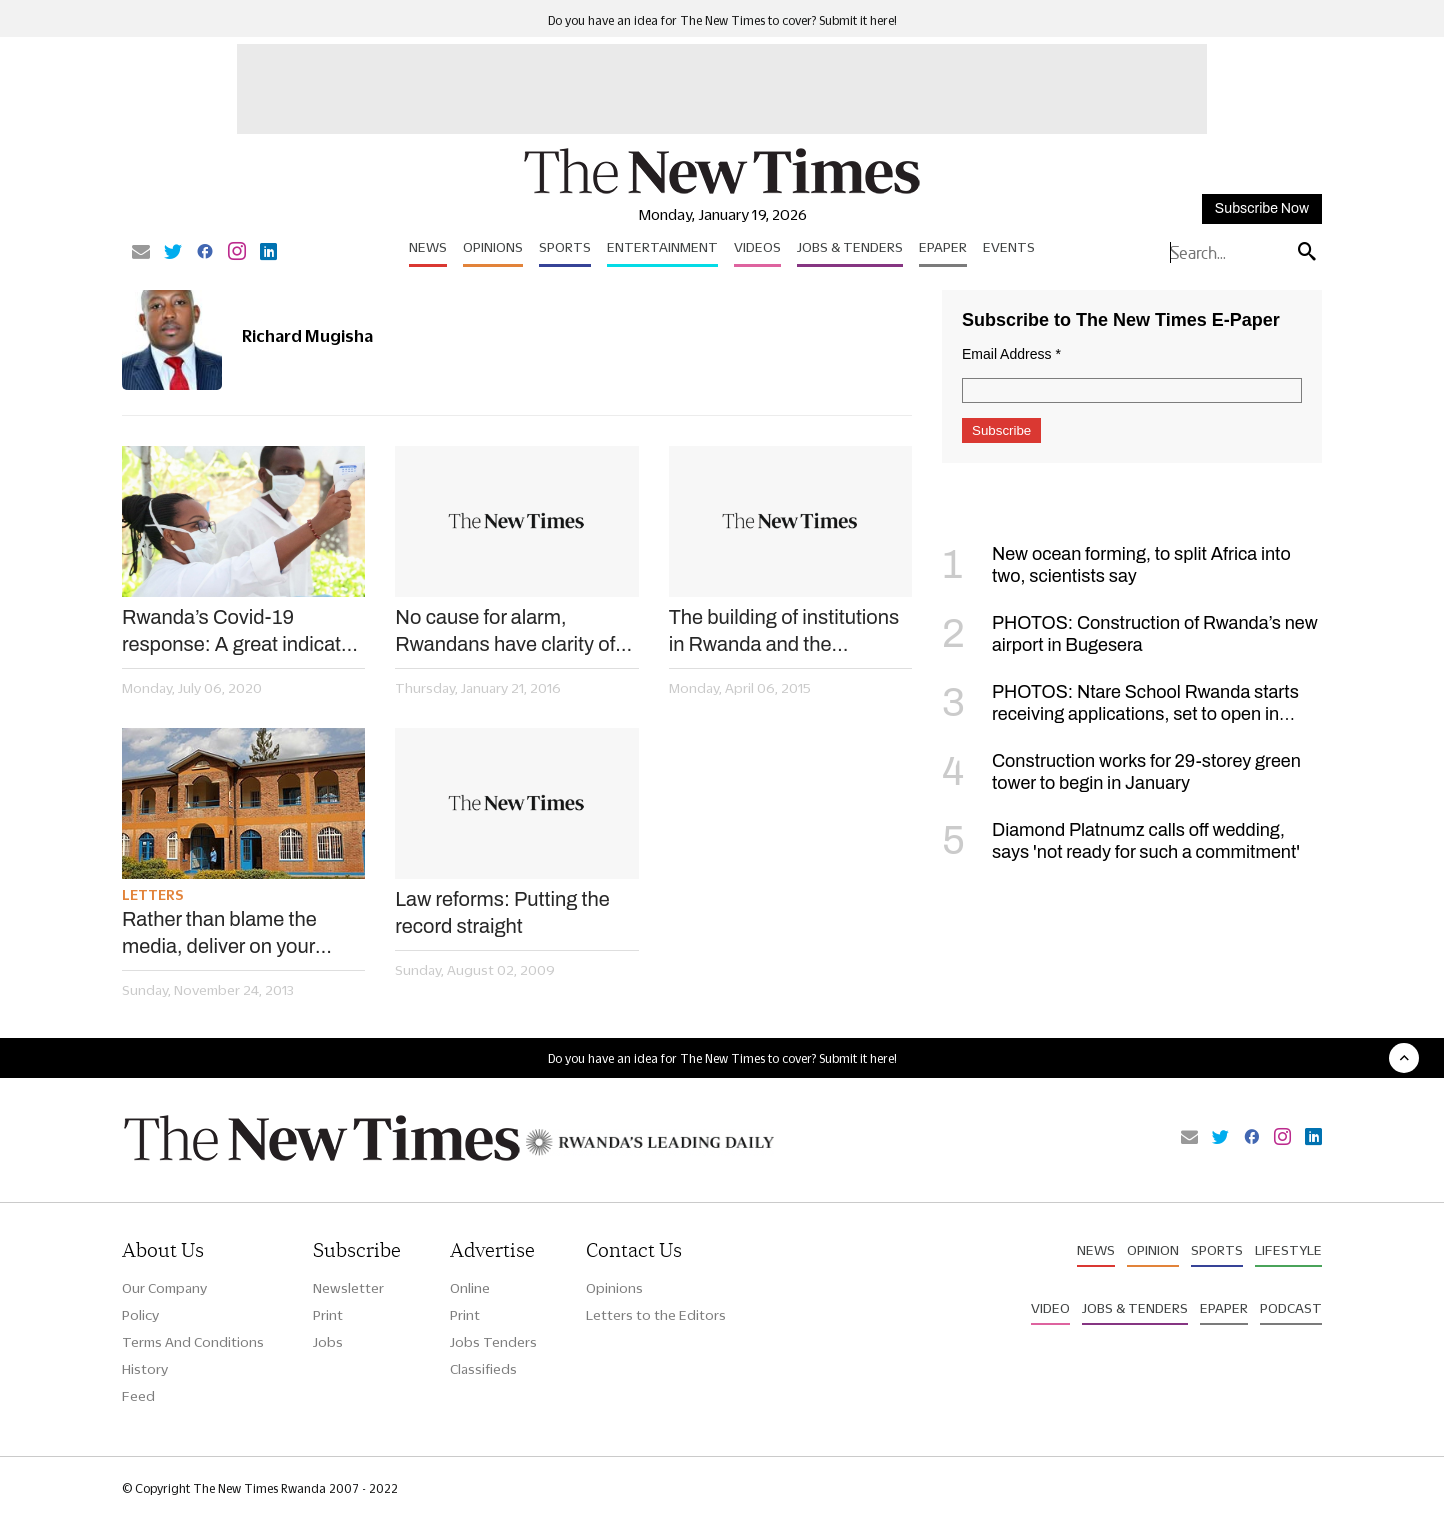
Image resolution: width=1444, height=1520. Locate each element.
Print (328, 1315)
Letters (152, 895)
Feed (138, 1396)
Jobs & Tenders (850, 247)
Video (1050, 1308)
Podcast (1291, 1308)
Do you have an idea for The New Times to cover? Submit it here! (722, 20)
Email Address (1011, 354)
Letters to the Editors (656, 1315)
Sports (565, 247)
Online (470, 1288)
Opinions (493, 247)
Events (1009, 247)
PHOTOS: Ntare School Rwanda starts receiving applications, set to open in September (1120, 714)
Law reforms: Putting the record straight (502, 912)
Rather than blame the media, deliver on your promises (219, 934)
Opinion (1153, 1250)
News (428, 247)
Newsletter (348, 1288)
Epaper (943, 247)
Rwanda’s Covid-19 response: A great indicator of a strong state (240, 632)
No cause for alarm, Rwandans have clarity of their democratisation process (505, 632)
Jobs (328, 1342)
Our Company (164, 1288)
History (145, 1369)
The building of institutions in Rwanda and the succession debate (784, 632)
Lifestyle (1288, 1250)
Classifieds (483, 1369)
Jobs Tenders (493, 1342)
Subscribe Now (1262, 208)
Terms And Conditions (193, 1342)
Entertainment (662, 247)
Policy (140, 1315)
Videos (757, 247)
